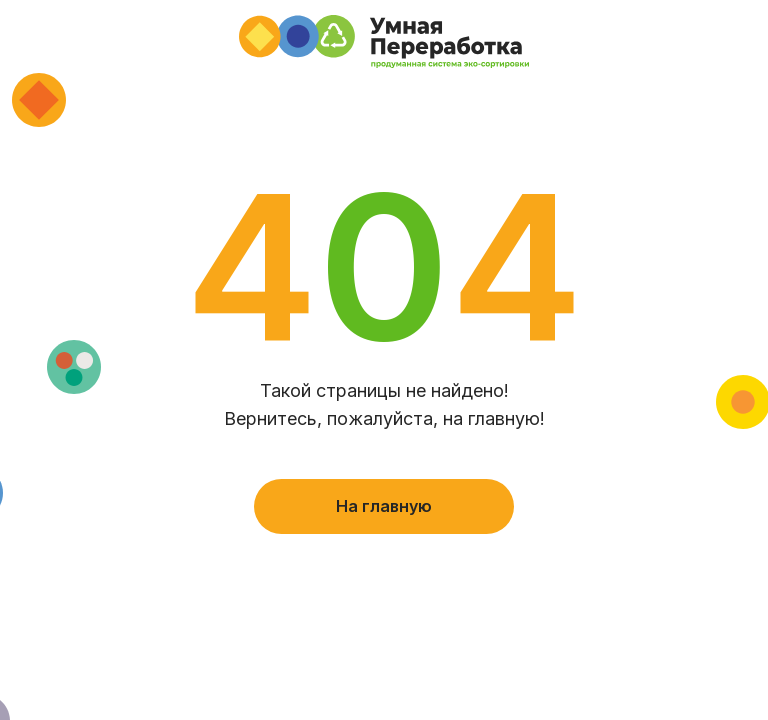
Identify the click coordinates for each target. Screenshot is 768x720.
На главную (384, 506)
